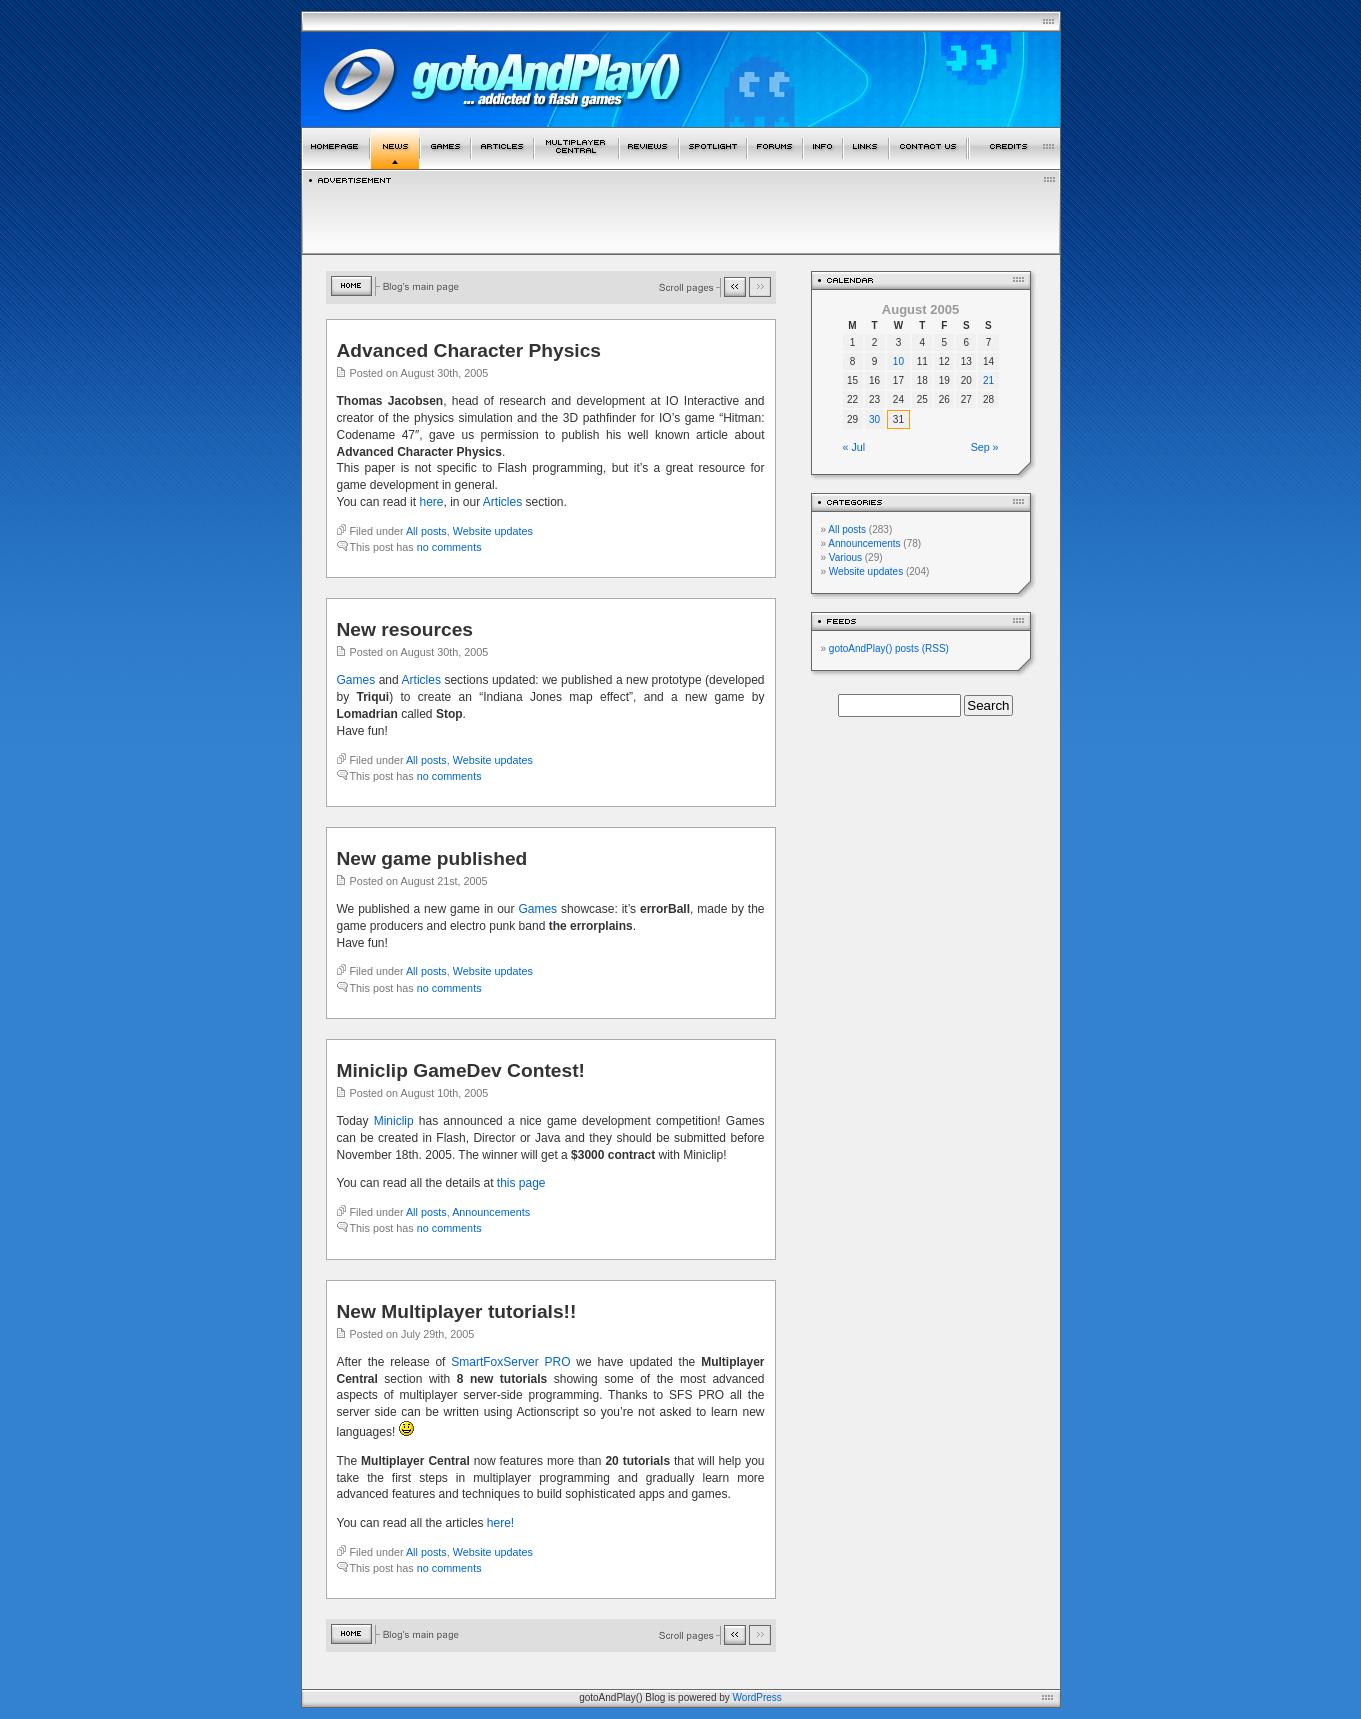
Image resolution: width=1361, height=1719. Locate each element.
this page (521, 1183)
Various (845, 557)
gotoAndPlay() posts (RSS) (889, 648)
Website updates (493, 531)
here (431, 502)
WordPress (757, 1697)
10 (898, 361)
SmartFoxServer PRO (510, 1362)
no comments (449, 547)
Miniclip (394, 1121)
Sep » (985, 447)
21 (988, 380)
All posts (426, 531)
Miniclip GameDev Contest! (461, 1070)
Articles (502, 502)
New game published (432, 858)
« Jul (854, 447)
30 (874, 419)
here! (500, 1523)
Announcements (491, 1212)
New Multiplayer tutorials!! (457, 1311)
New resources (405, 629)
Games (356, 680)
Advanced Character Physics (469, 350)
